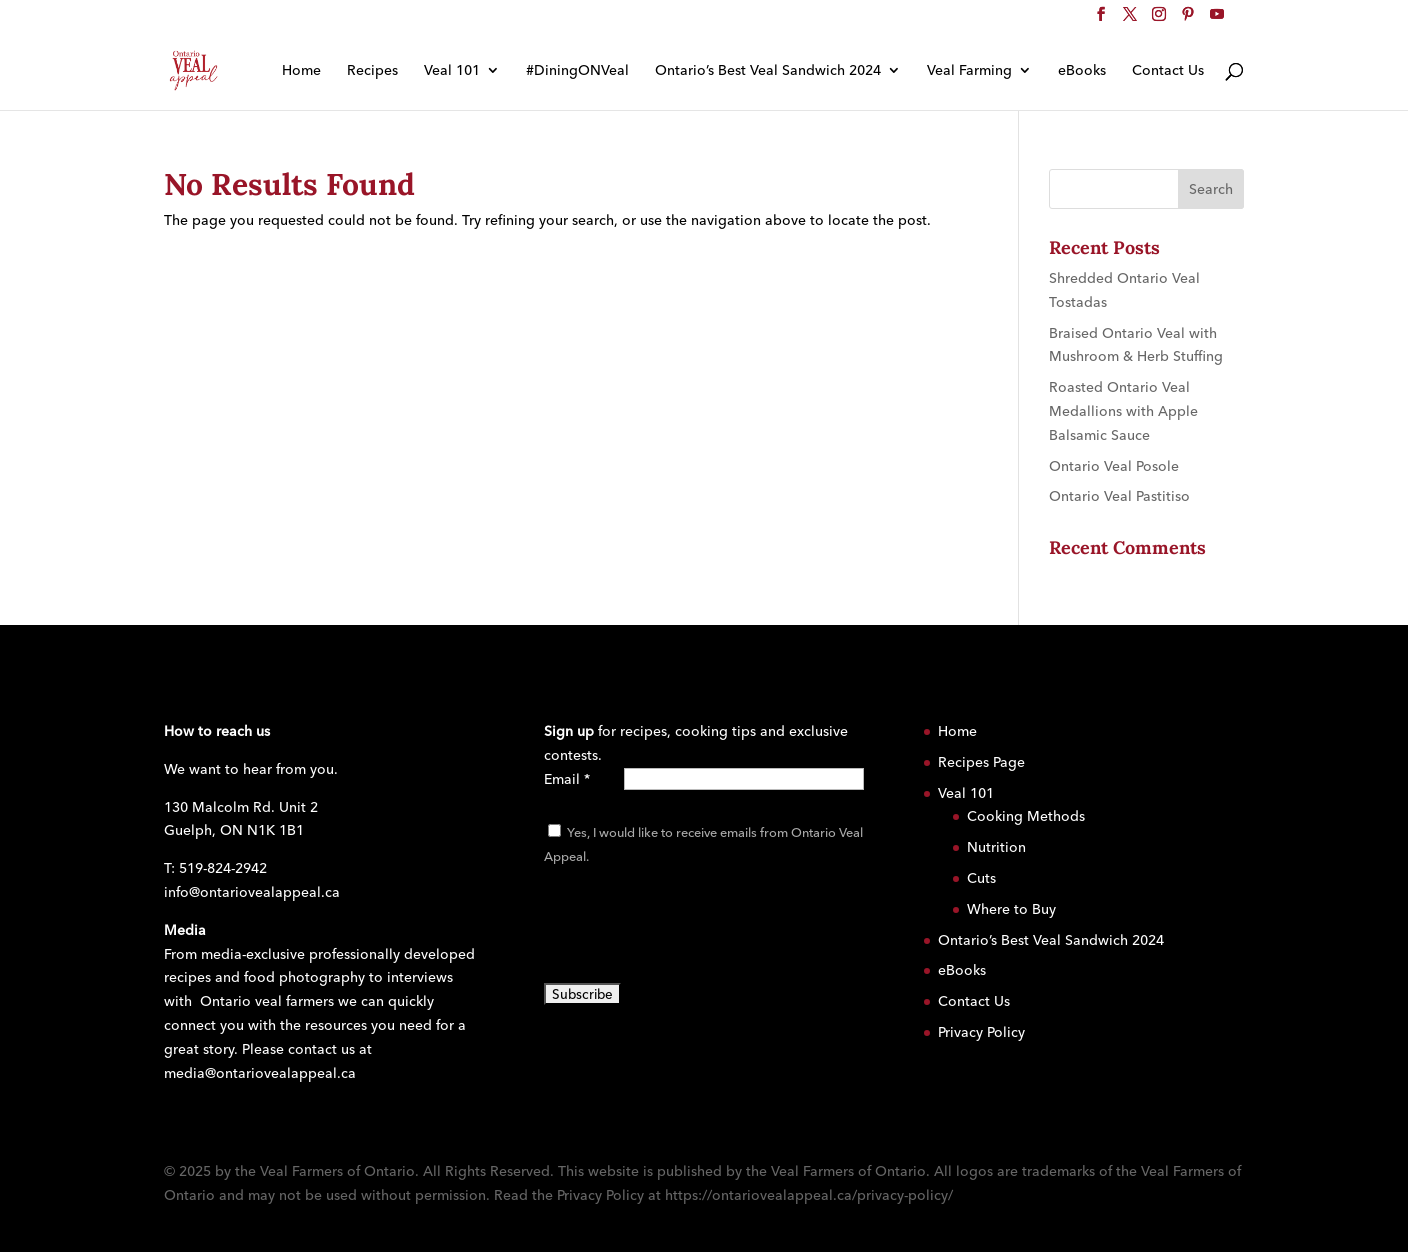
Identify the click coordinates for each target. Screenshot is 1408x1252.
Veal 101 (452, 71)
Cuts (981, 878)
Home (301, 71)
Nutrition (996, 847)
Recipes (372, 71)
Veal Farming (969, 71)
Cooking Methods (1026, 816)
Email (567, 779)
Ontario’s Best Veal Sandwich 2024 (768, 71)
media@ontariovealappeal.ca (260, 1073)
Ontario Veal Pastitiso (1119, 496)
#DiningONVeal (577, 71)
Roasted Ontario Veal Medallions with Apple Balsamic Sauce (1123, 411)
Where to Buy (1011, 909)
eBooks (1082, 71)
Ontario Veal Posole (1114, 466)
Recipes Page (981, 762)
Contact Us (1168, 71)
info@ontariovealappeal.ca (252, 892)
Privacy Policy (981, 1032)
